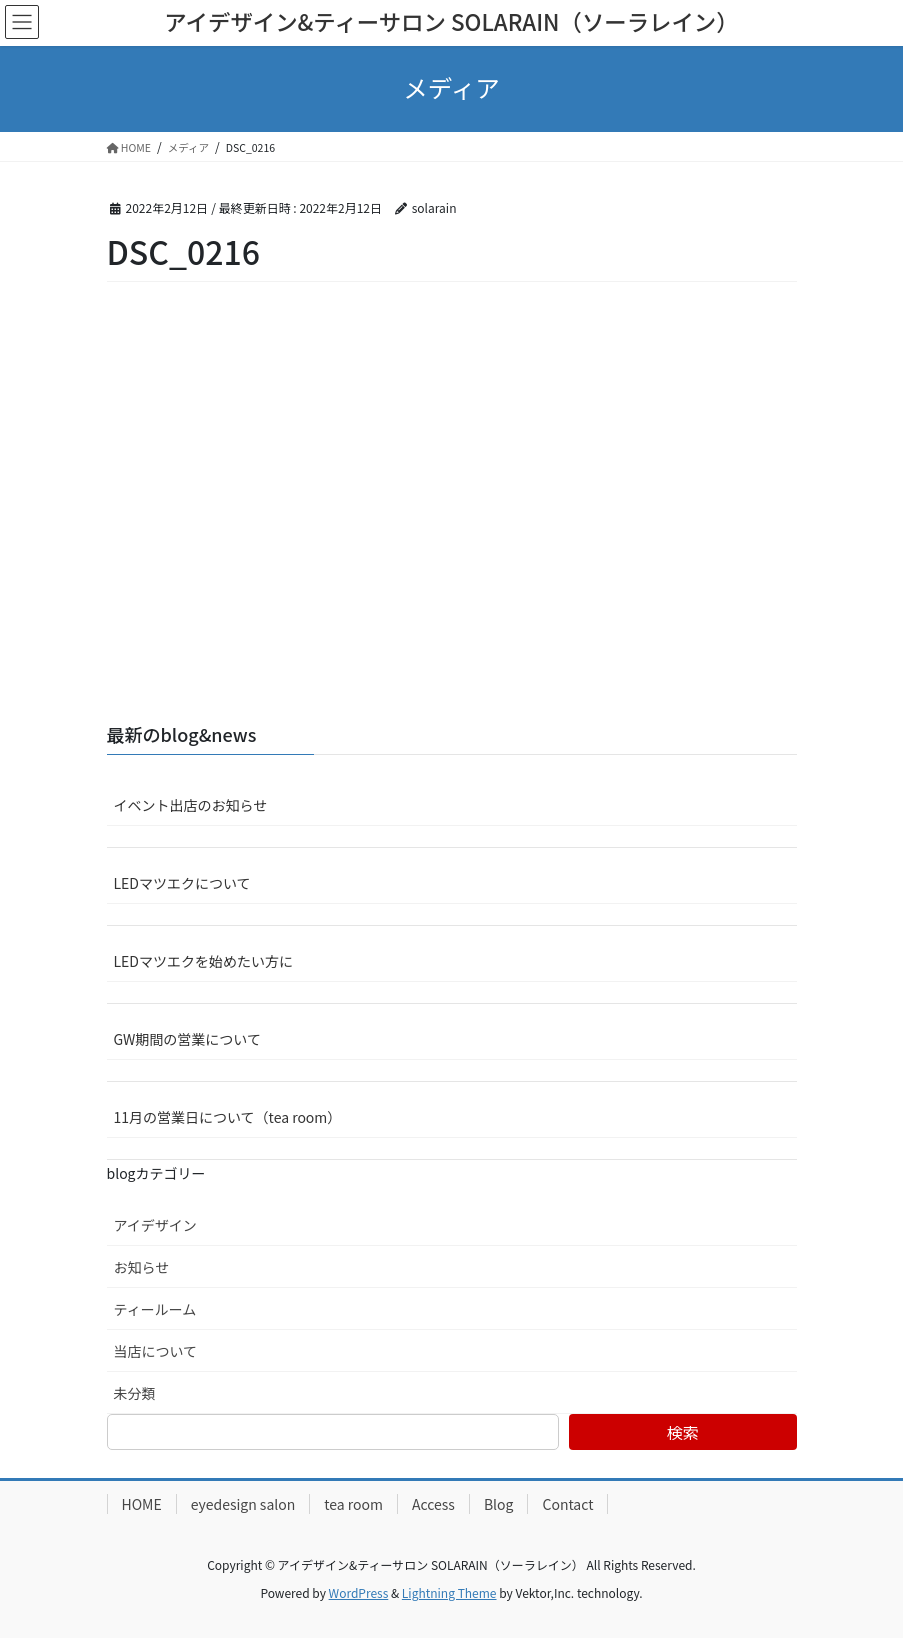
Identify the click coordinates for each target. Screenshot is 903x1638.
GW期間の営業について (187, 1039)
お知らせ (142, 1267)
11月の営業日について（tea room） (228, 1117)
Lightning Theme (449, 1592)
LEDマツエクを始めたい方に (203, 961)
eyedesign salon (243, 1504)
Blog (499, 1504)
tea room (353, 1504)
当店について (156, 1351)
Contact (567, 1504)
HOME (142, 1504)
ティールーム (155, 1309)
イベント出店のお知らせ (191, 805)
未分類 (135, 1393)
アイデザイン (155, 1225)
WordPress (359, 1592)
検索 (683, 1432)
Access (433, 1504)
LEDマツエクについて (182, 883)
